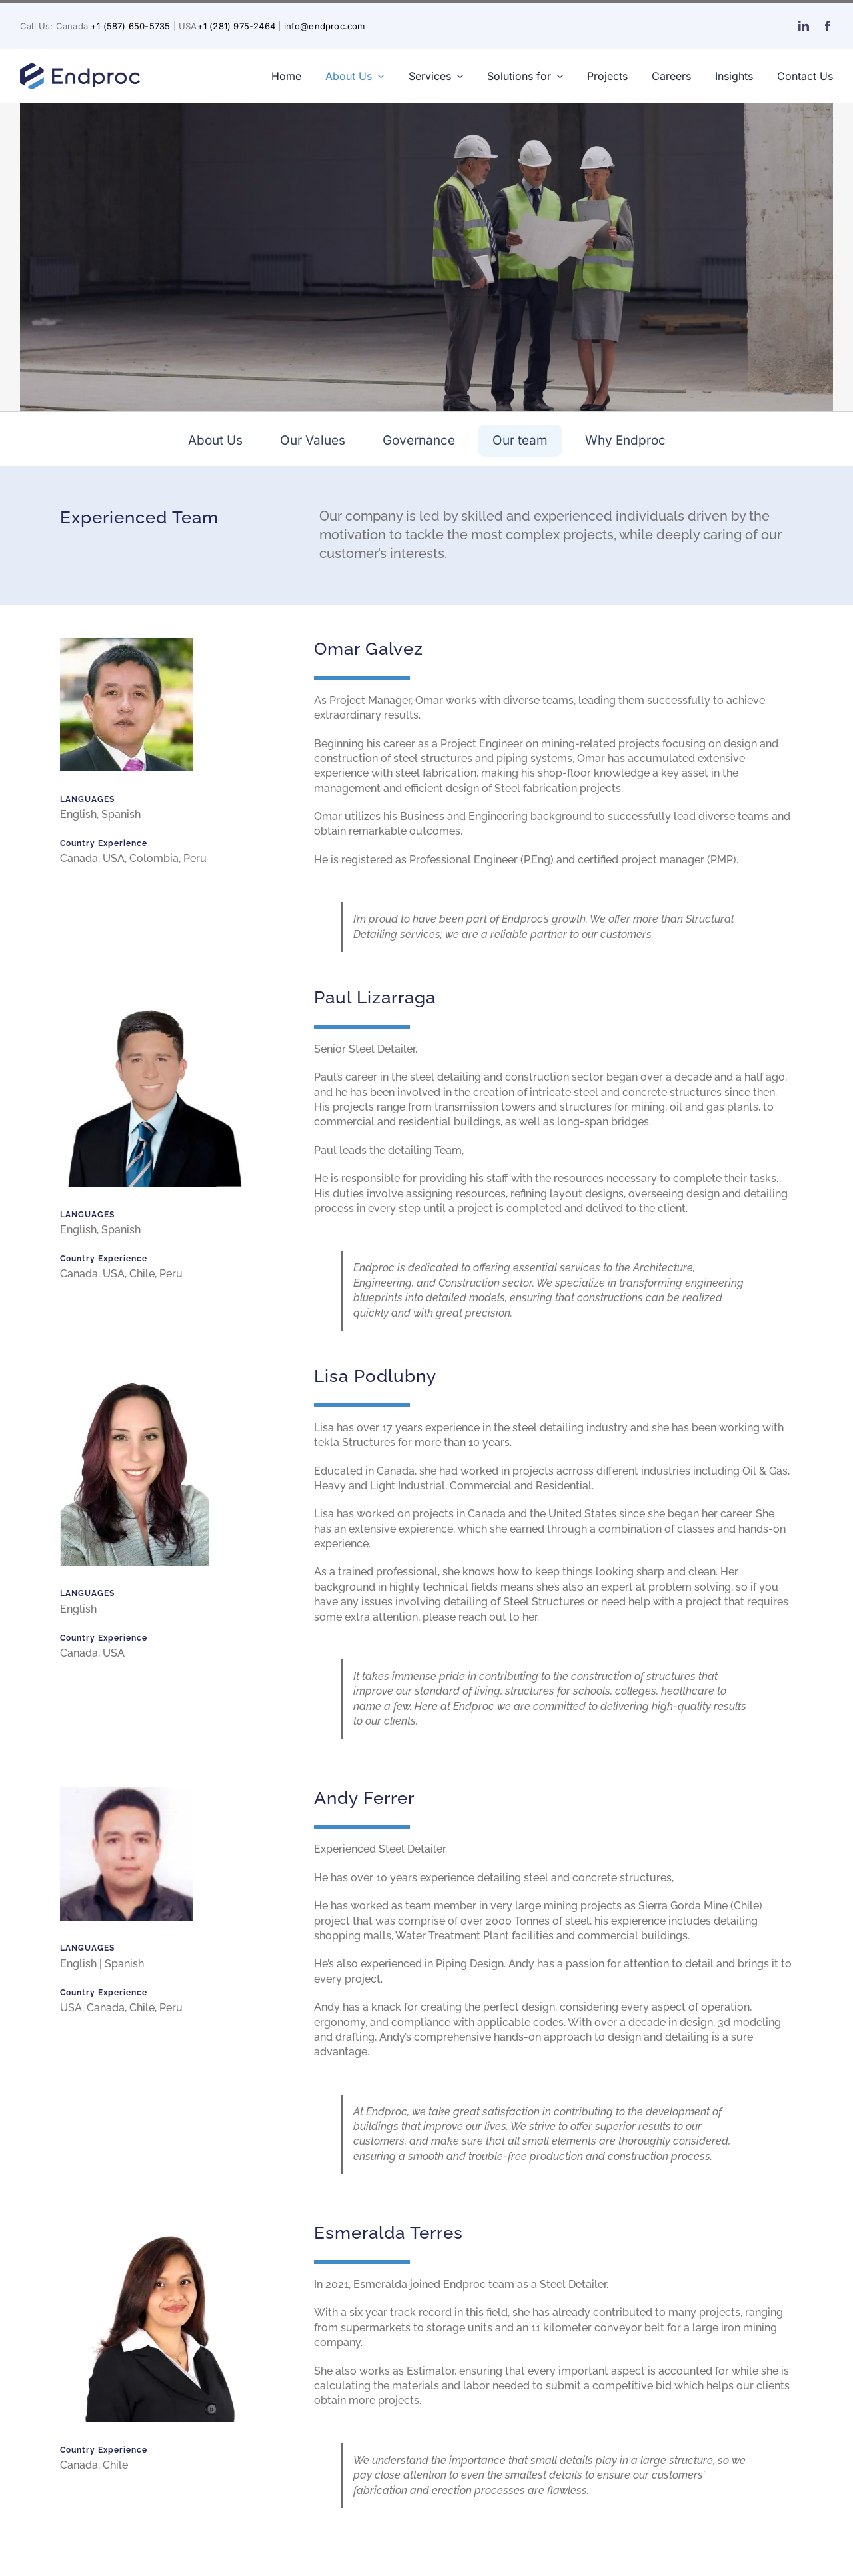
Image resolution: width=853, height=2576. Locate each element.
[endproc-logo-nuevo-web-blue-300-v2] (80, 66)
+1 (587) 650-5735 (130, 26)
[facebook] (827, 26)
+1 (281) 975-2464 (236, 26)
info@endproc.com (324, 26)
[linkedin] (803, 26)
